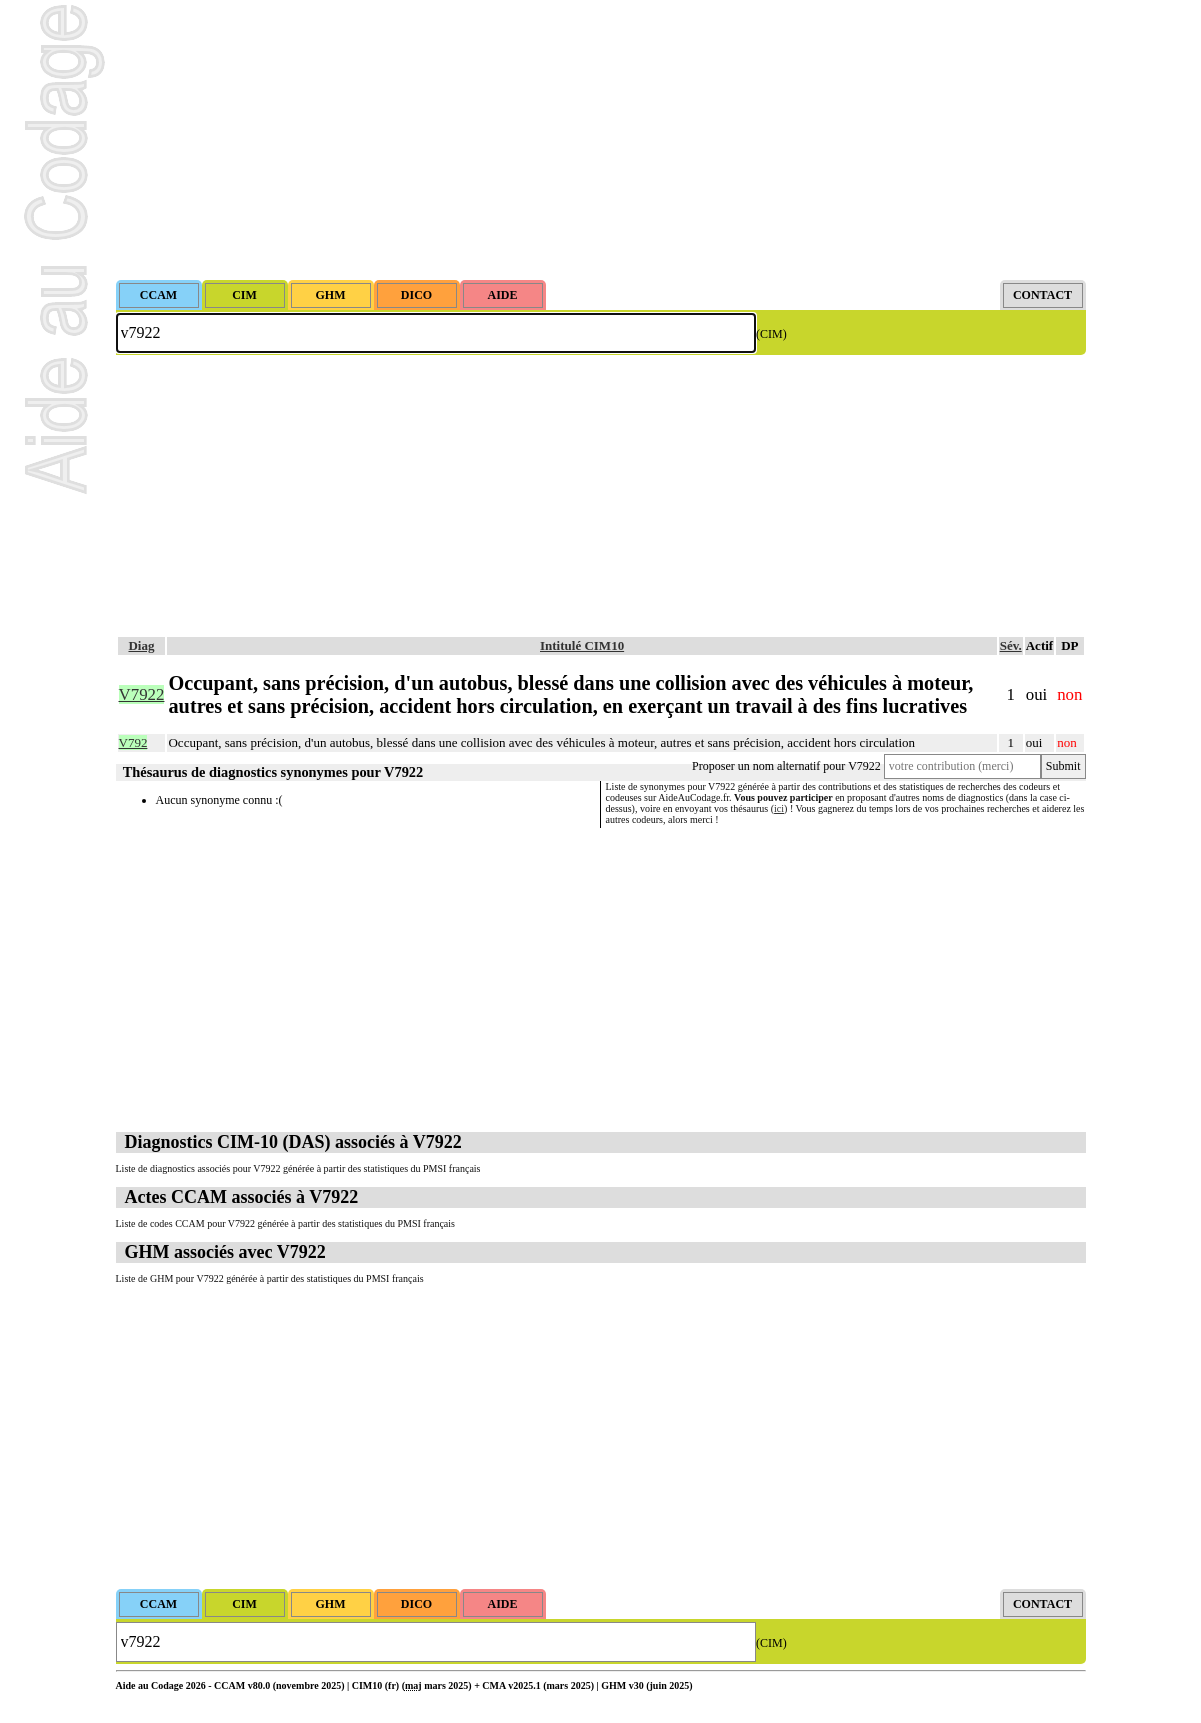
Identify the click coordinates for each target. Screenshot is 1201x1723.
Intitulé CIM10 (582, 645)
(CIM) (771, 334)
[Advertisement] (601, 140)
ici (779, 808)
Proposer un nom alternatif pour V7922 (786, 766)
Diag (141, 645)
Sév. (1011, 645)
